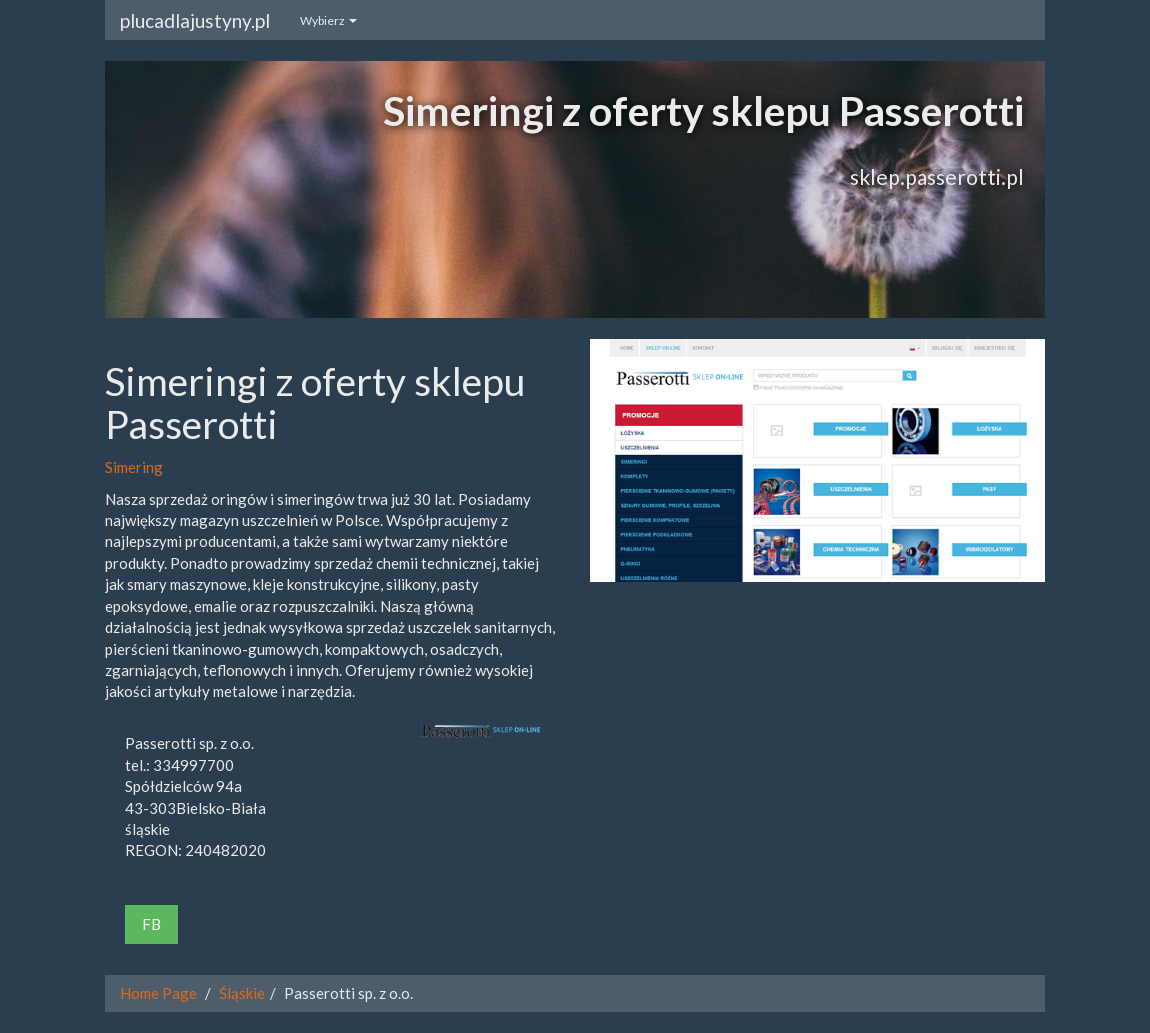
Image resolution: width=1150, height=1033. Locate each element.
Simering (134, 467)
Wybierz (328, 20)
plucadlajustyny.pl (195, 20)
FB (151, 924)
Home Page (158, 993)
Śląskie (242, 993)
